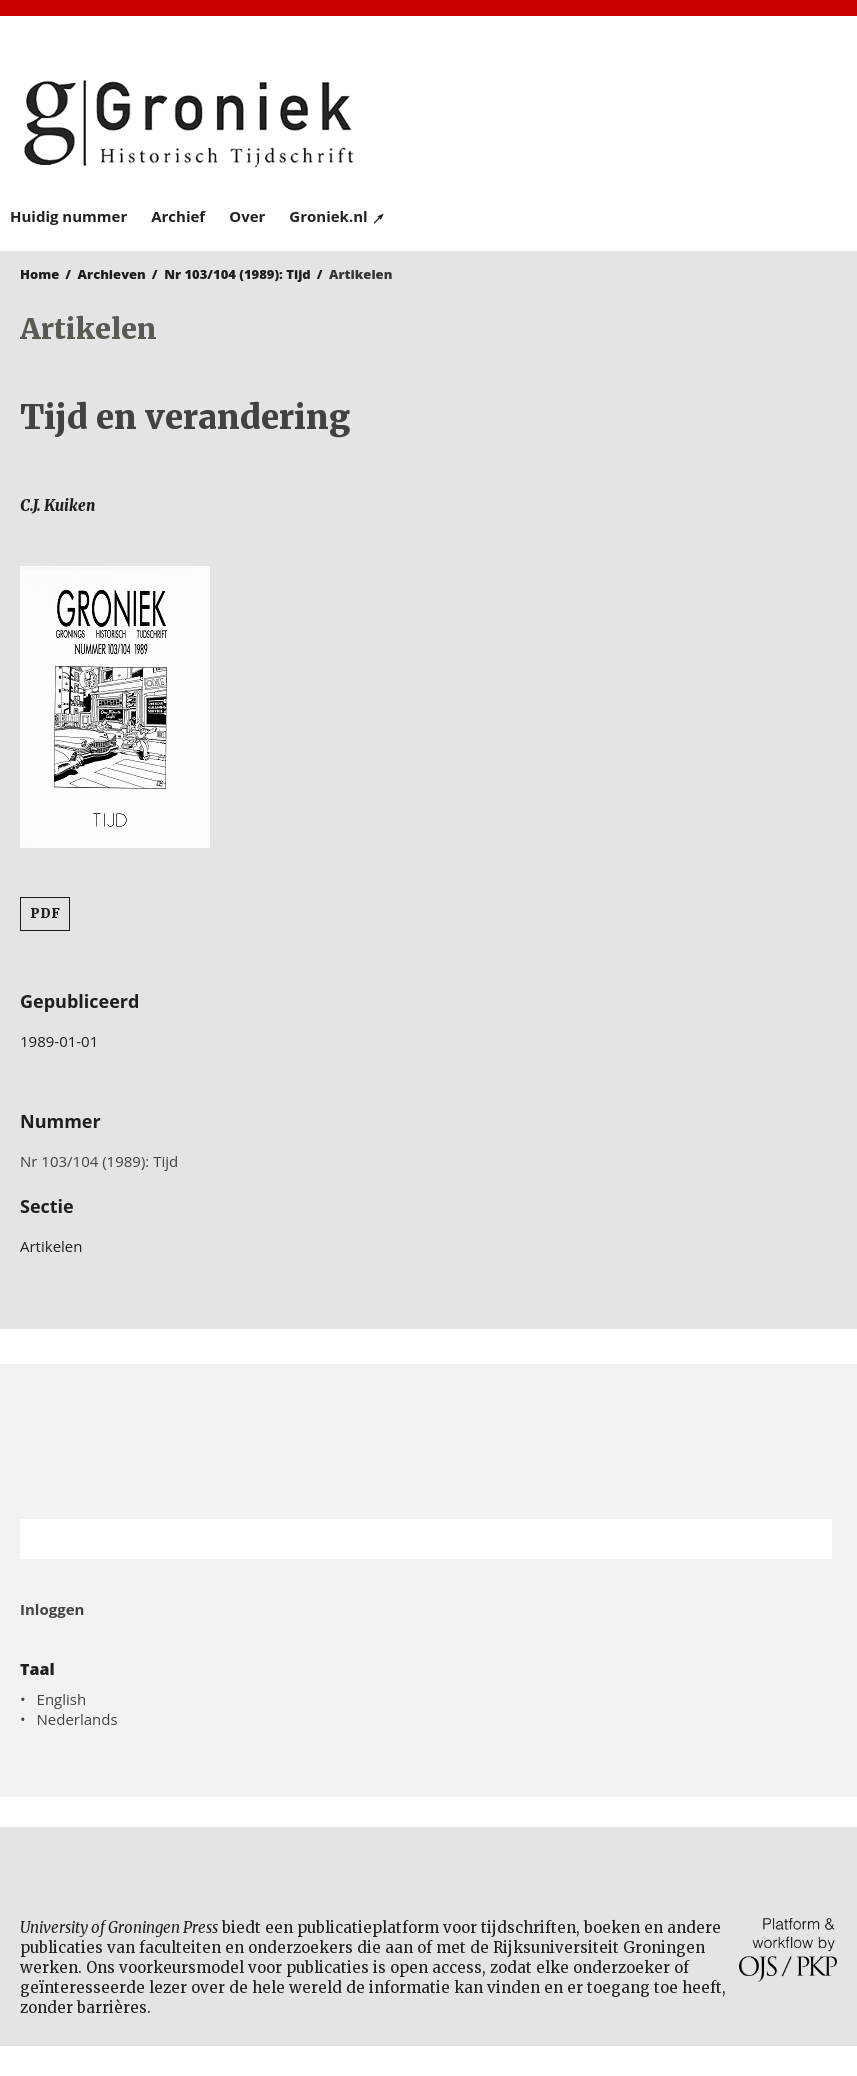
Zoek (807, 1539)
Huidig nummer (68, 216)
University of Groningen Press (638, 121)
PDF (45, 913)
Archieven (112, 274)
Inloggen (52, 1609)
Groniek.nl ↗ (337, 216)
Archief (178, 216)
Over (247, 216)
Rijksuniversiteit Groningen (428, 1441)
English (62, 1699)
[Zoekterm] (401, 1539)
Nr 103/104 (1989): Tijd (237, 274)
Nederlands (77, 1719)
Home (39, 274)
